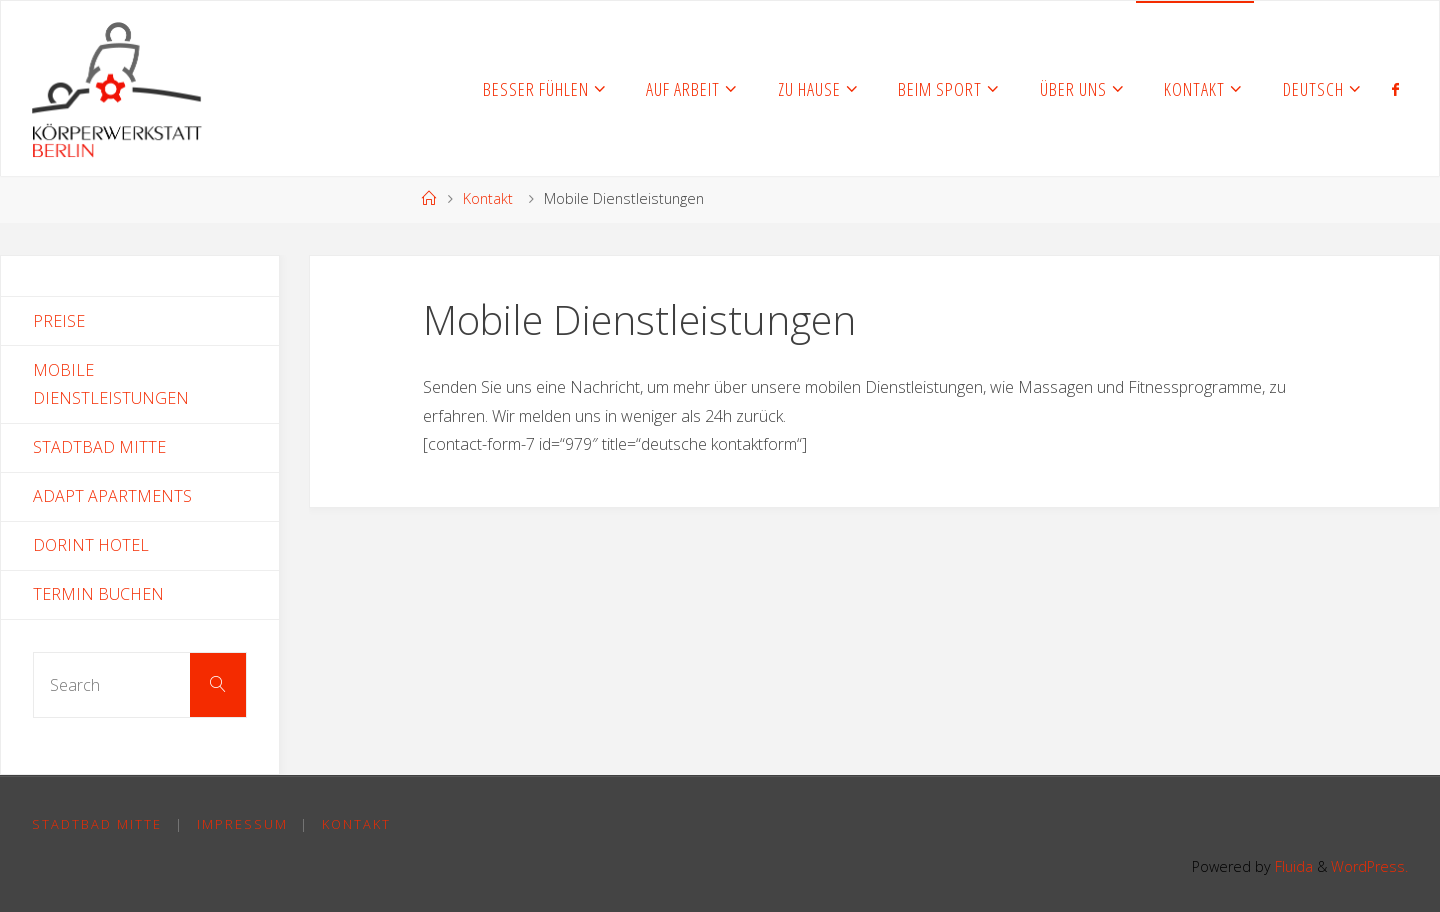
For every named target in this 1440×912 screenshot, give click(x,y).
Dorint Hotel (91, 545)
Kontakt (488, 198)
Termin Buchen (98, 594)
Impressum (242, 824)
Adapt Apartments (112, 496)
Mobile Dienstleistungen (111, 384)
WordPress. (1369, 866)
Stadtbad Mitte (99, 447)
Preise (59, 321)
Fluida (1292, 866)
